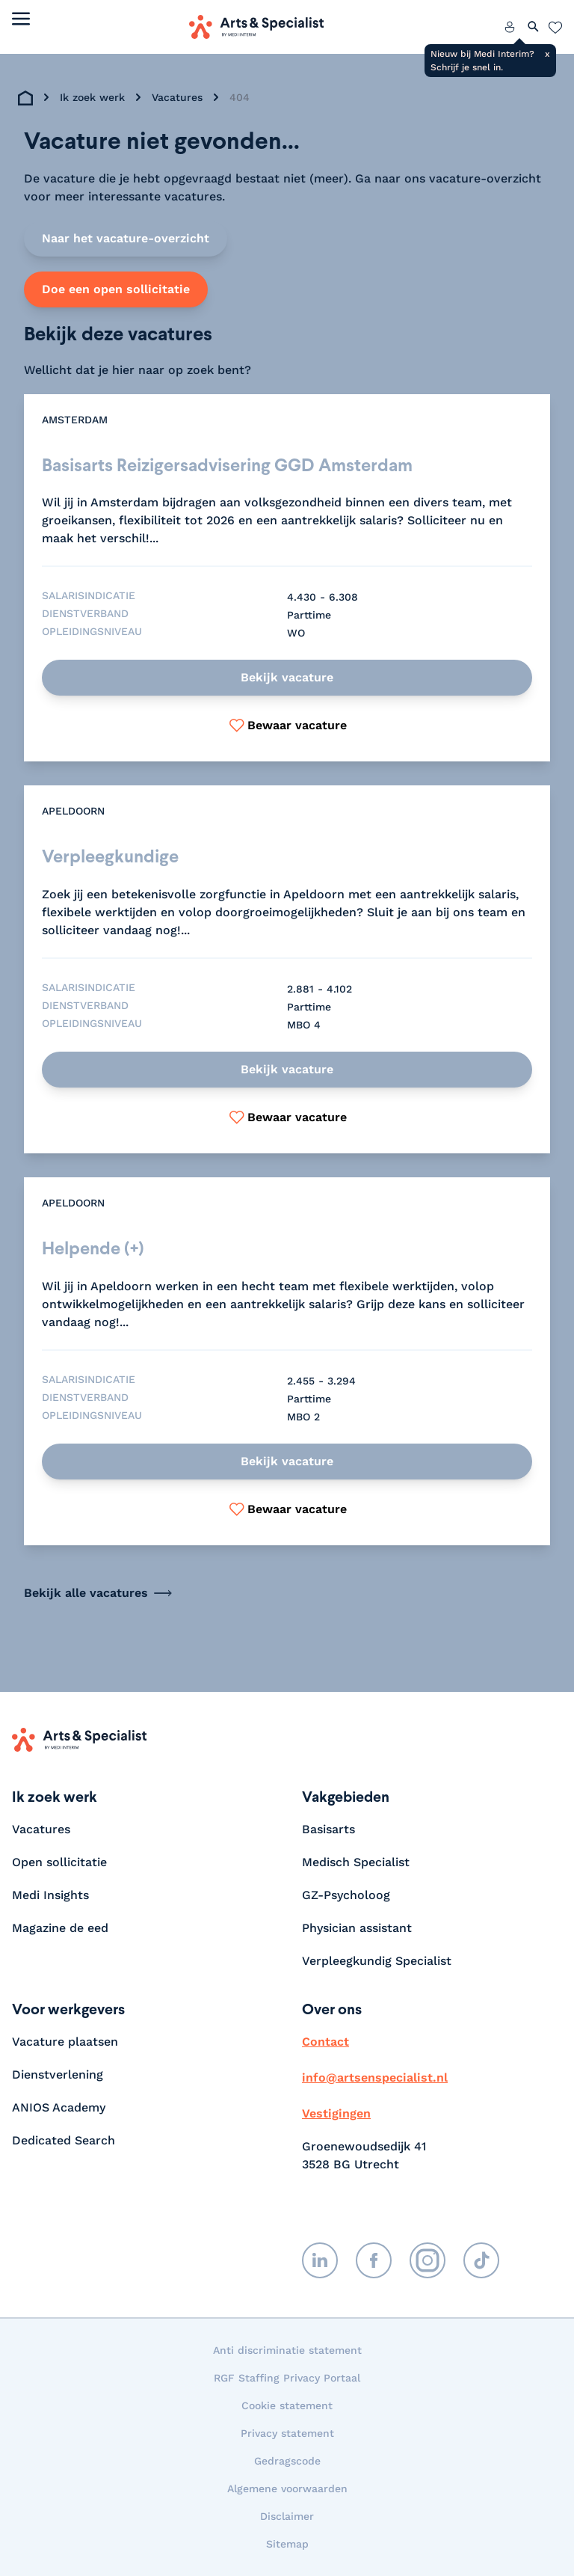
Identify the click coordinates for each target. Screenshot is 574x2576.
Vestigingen (336, 2113)
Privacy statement (287, 2433)
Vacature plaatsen (65, 2041)
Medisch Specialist (356, 1862)
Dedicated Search (63, 2140)
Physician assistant (357, 1928)
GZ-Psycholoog (346, 1895)
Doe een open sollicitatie (116, 289)
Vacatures (177, 97)
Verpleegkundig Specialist (376, 1961)
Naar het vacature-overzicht (125, 238)
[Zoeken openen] (534, 27)
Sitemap (287, 2544)
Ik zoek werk (92, 97)
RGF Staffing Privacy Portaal (287, 2378)
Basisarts (328, 1829)
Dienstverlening (57, 2074)
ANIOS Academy (58, 2107)
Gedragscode (287, 2461)
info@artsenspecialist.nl (375, 2077)
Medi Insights (50, 1895)
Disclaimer (287, 2516)
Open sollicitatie (59, 1862)
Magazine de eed (60, 1928)
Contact (325, 2041)
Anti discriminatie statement (287, 2350)
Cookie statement (287, 2405)
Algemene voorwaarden (287, 2488)
